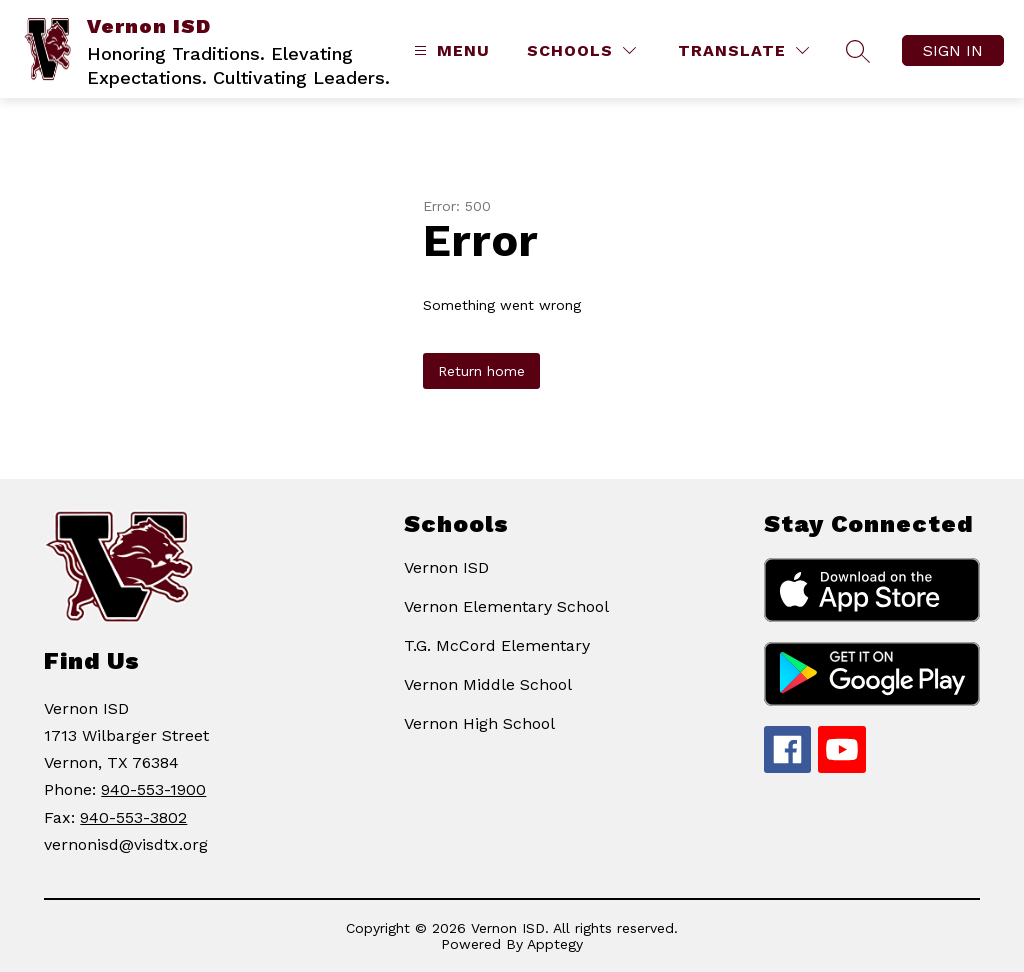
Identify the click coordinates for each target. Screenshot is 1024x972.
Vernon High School (479, 723)
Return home (481, 371)
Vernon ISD (446, 567)
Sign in (953, 50)
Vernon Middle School (488, 684)
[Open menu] (449, 50)
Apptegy (555, 944)
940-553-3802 (133, 817)
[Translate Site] (743, 50)
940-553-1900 (153, 789)
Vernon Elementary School (506, 606)
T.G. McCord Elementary (497, 645)
